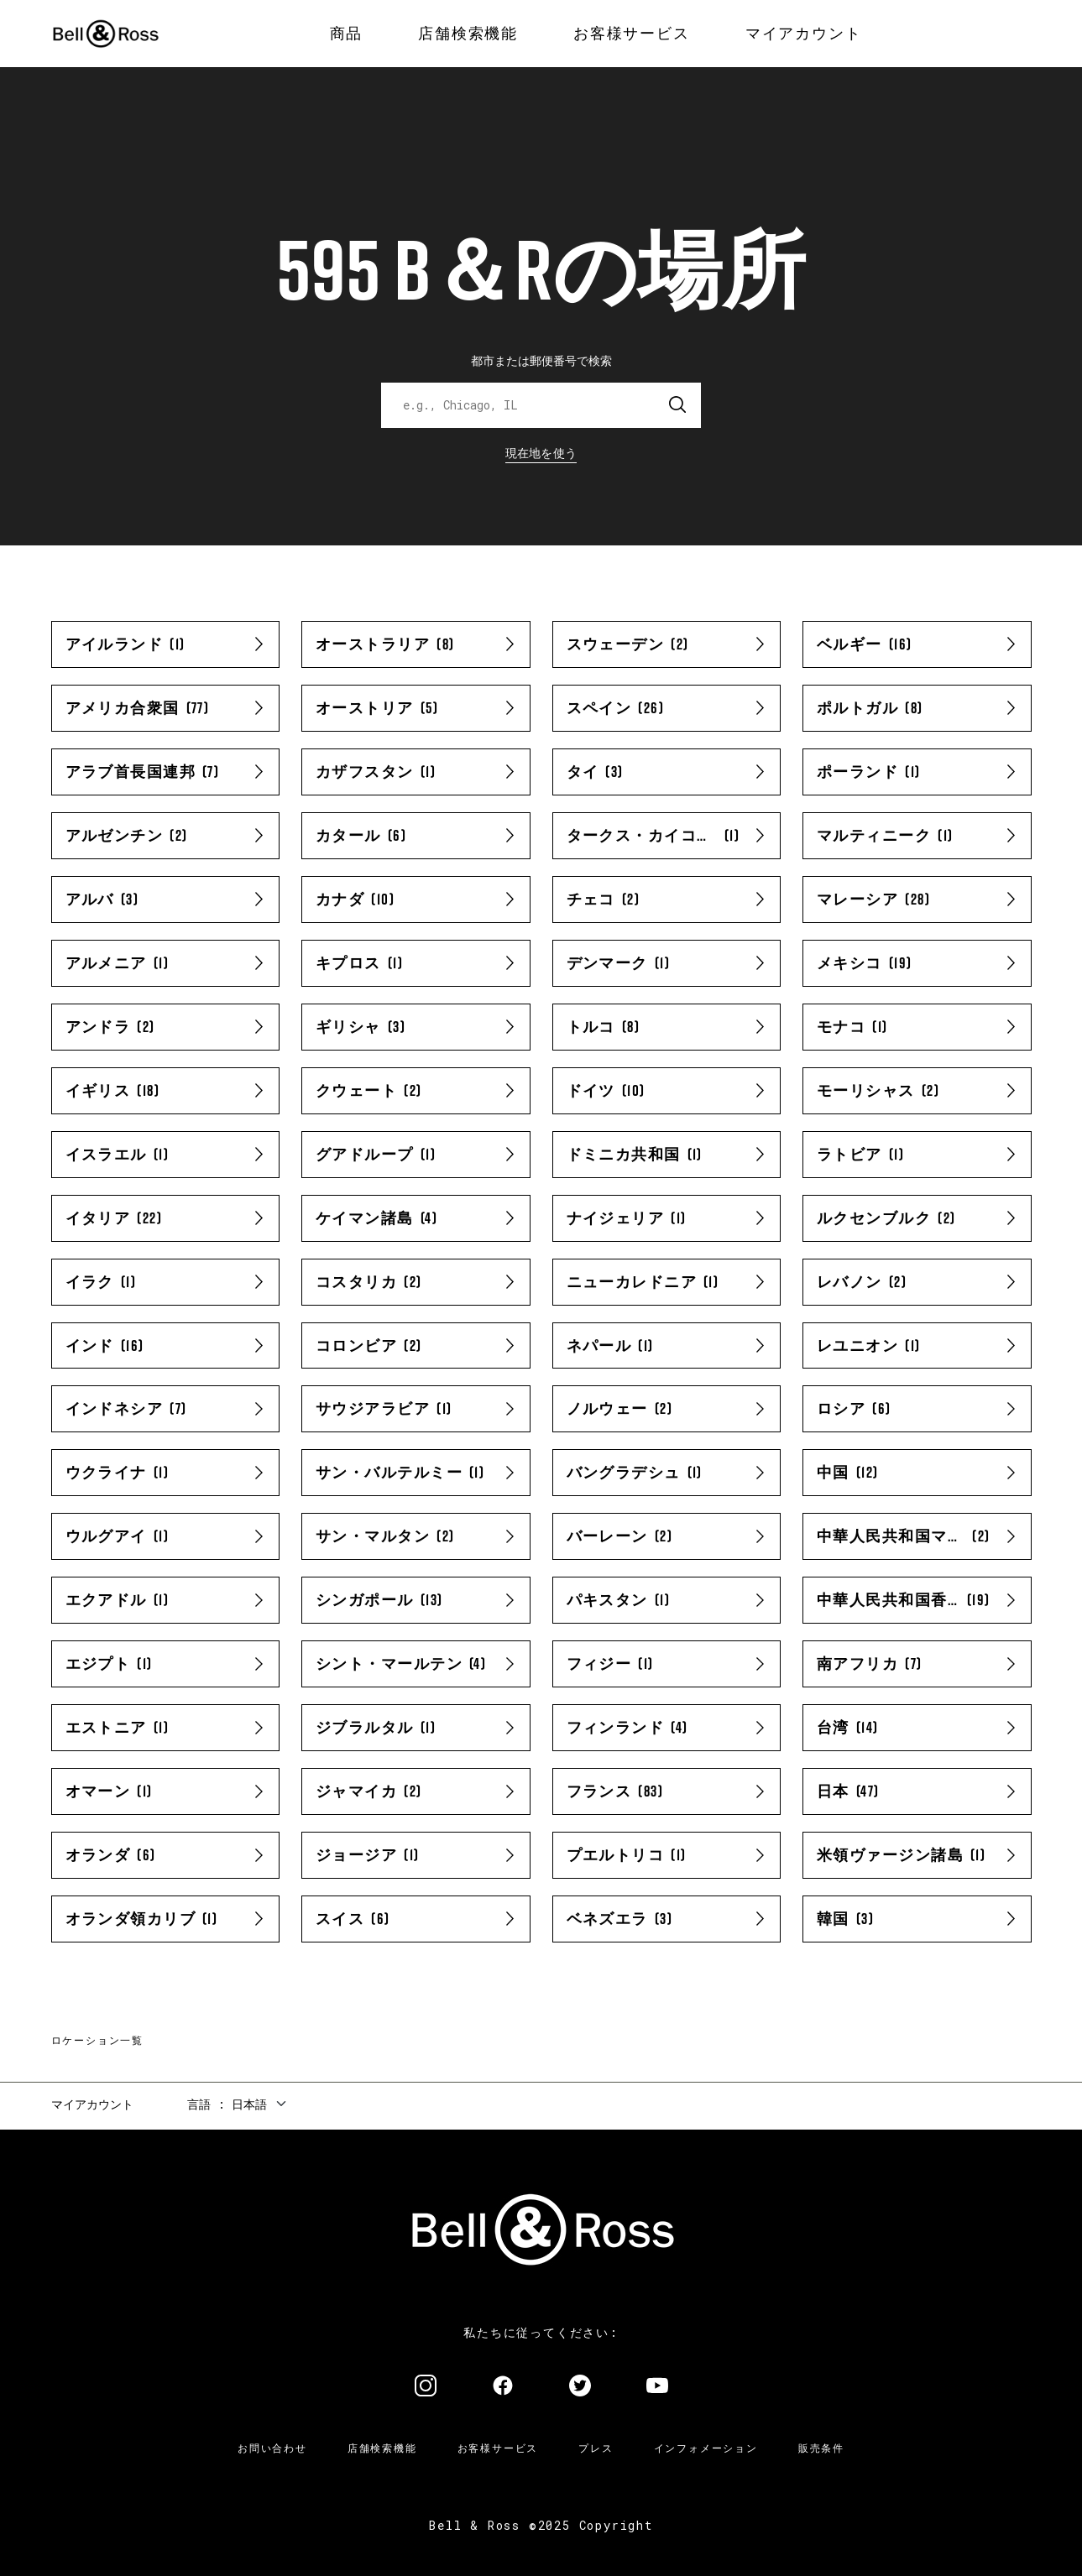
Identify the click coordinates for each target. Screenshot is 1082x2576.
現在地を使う (541, 453)
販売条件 (821, 2447)
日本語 (249, 2104)
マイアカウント (92, 2104)
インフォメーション (706, 2447)
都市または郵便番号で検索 (541, 360)
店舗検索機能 (382, 2447)
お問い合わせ (272, 2447)
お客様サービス (498, 2447)
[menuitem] (347, 33)
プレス (595, 2447)
